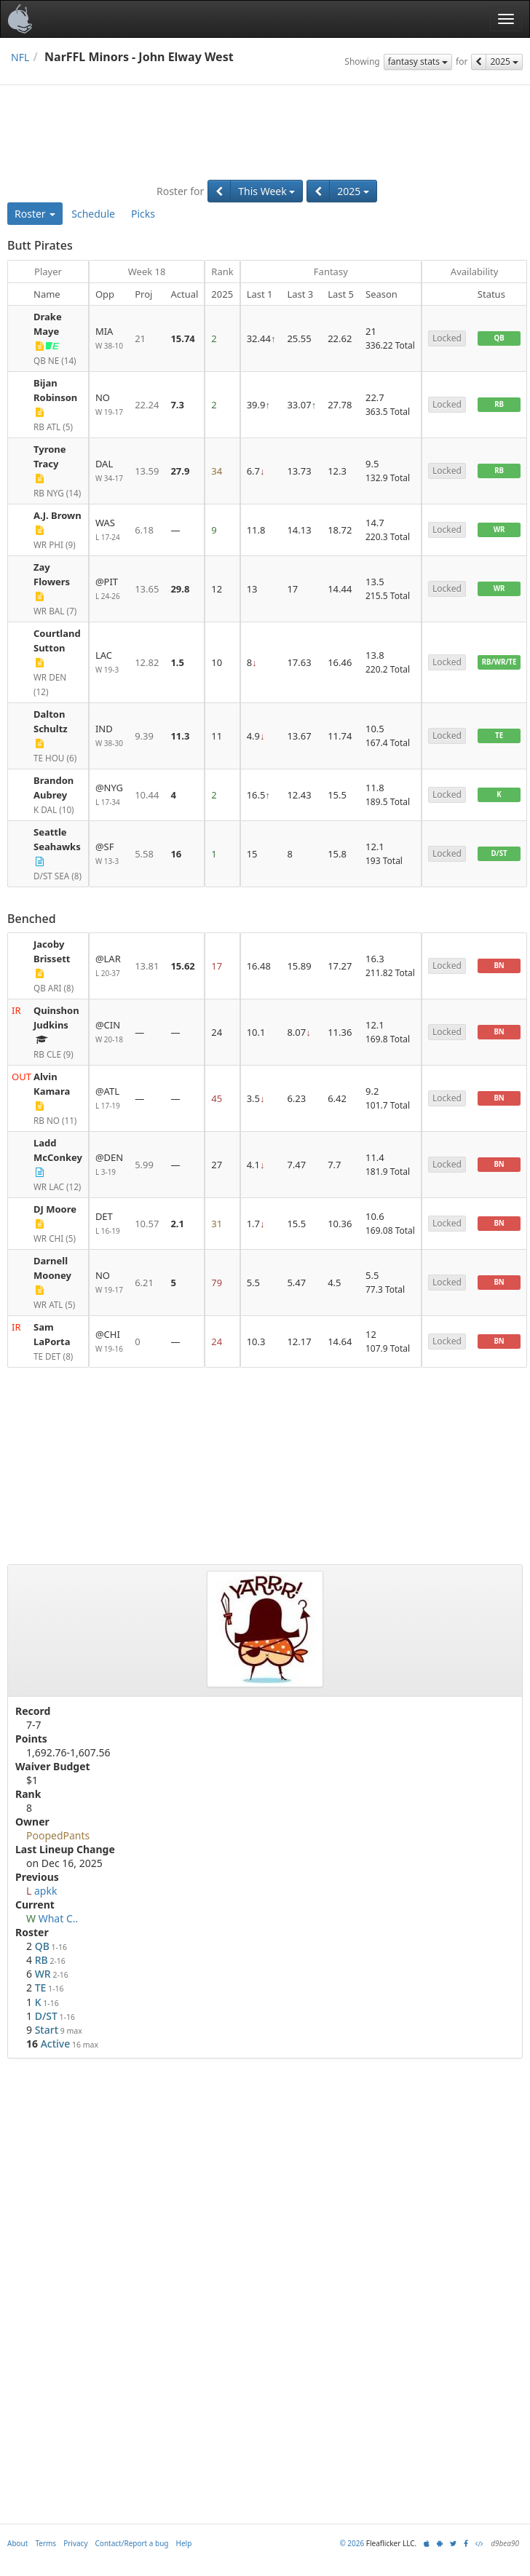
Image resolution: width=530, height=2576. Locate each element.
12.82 (147, 662)
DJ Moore (54, 1209)
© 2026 (351, 2543)
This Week (266, 191)
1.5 (177, 662)
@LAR (109, 966)
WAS (109, 530)
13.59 (147, 470)
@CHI (109, 1342)
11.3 (179, 735)
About (17, 2543)
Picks (143, 214)
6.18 (144, 529)
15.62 (182, 965)
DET (109, 1224)
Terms (45, 2543)
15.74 (182, 338)
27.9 (179, 470)
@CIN (109, 1032)
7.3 (177, 404)
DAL (109, 471)
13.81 (147, 965)
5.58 (144, 853)
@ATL (109, 1099)
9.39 (144, 735)
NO (109, 405)
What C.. (59, 1918)
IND (109, 736)
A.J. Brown (57, 515)
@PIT (109, 589)
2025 (504, 61)
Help (184, 2543)
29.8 (179, 588)
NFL (20, 57)
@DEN (109, 1165)
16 (175, 853)
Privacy (75, 2543)
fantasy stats (418, 61)
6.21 (144, 1282)
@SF (109, 854)
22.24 (147, 404)
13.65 (147, 588)
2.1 (177, 1223)
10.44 (147, 794)
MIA (109, 339)
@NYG (109, 795)
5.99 (144, 1164)
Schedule (93, 214)
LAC (109, 663)
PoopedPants (58, 1835)
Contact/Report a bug (132, 2543)
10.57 (147, 1223)
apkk (45, 1891)
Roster (35, 214)
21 (140, 338)
